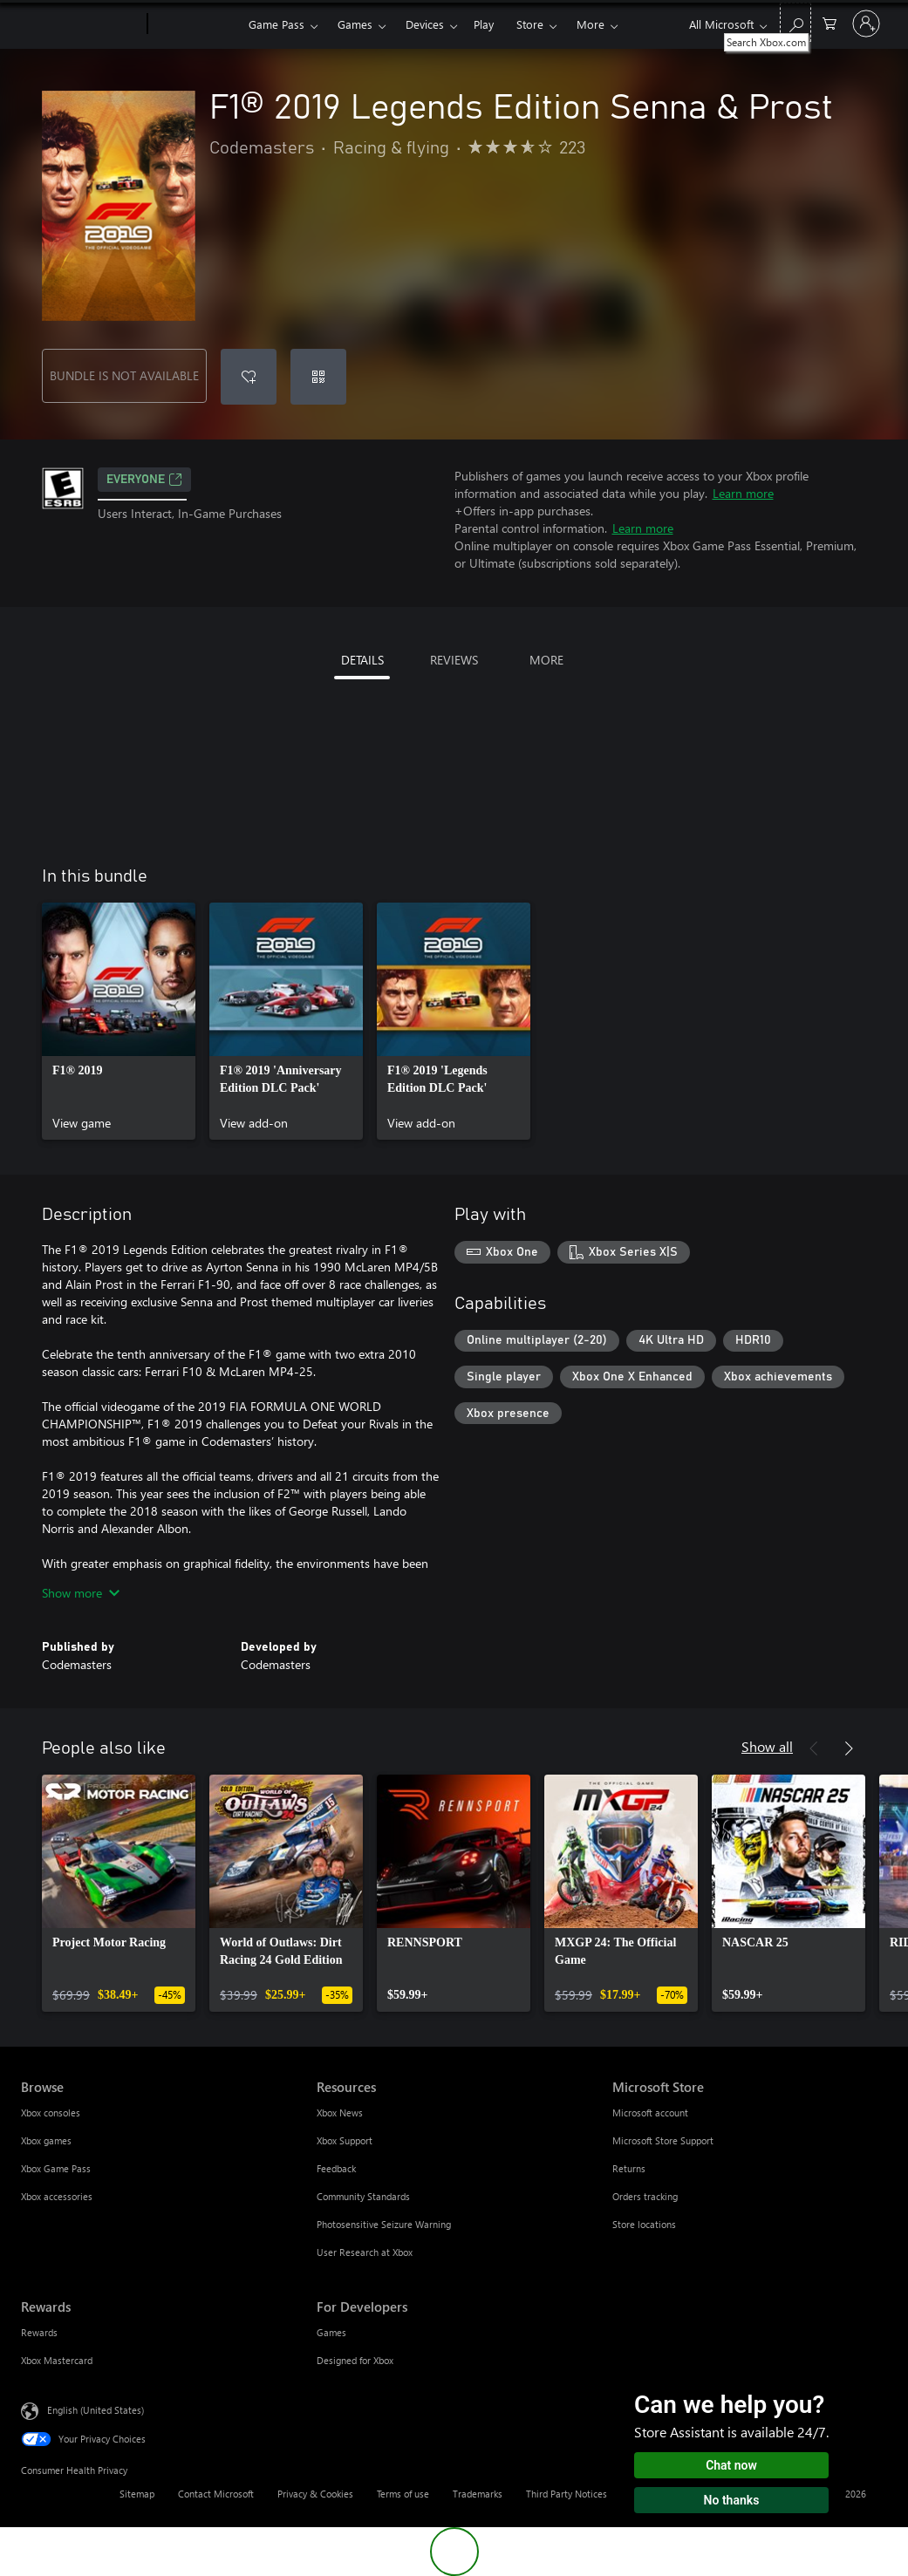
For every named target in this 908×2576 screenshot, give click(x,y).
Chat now (731, 2465)
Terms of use (403, 2493)
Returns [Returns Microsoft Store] (628, 2168)
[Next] (848, 1748)
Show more (80, 1592)
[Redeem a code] (318, 377)
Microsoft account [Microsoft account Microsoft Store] (650, 2112)
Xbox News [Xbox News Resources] (340, 2112)
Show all (767, 1746)
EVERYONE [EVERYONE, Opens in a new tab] (144, 480)
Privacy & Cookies (315, 2493)
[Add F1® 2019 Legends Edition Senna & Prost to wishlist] (248, 377)
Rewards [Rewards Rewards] (39, 2332)
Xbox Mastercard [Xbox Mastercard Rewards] (56, 2360)
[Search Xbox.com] (795, 22)
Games (355, 24)
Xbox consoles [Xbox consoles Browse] (50, 2112)
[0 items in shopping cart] (829, 22)
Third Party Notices (566, 2493)
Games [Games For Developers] (331, 2332)
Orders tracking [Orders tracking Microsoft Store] (645, 2196)
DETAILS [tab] (362, 659)
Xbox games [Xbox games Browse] (46, 2140)
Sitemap (136, 2493)
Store (529, 24)
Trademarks (477, 2493)
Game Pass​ (276, 24)
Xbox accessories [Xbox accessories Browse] (56, 2196)
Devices (425, 24)
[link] (118, 1021)
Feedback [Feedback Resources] (336, 2168)
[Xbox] (196, 24)
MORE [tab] (546, 659)
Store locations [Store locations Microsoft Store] (644, 2224)
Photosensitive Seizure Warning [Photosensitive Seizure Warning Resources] (384, 2224)
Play (484, 24)
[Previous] (813, 1748)
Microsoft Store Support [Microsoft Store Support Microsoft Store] (662, 2140)
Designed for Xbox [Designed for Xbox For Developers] (355, 2360)
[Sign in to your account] (866, 23)
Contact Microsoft (216, 2493)
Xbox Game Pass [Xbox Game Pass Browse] (56, 2168)
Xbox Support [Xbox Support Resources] (344, 2140)
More (590, 24)
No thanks (732, 2500)
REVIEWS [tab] (454, 659)
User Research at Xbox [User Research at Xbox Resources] (365, 2252)
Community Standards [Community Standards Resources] (363, 2196)
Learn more (743, 493)
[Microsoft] (80, 24)
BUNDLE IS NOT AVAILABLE (124, 375)
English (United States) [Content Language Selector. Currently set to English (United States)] (95, 2410)
